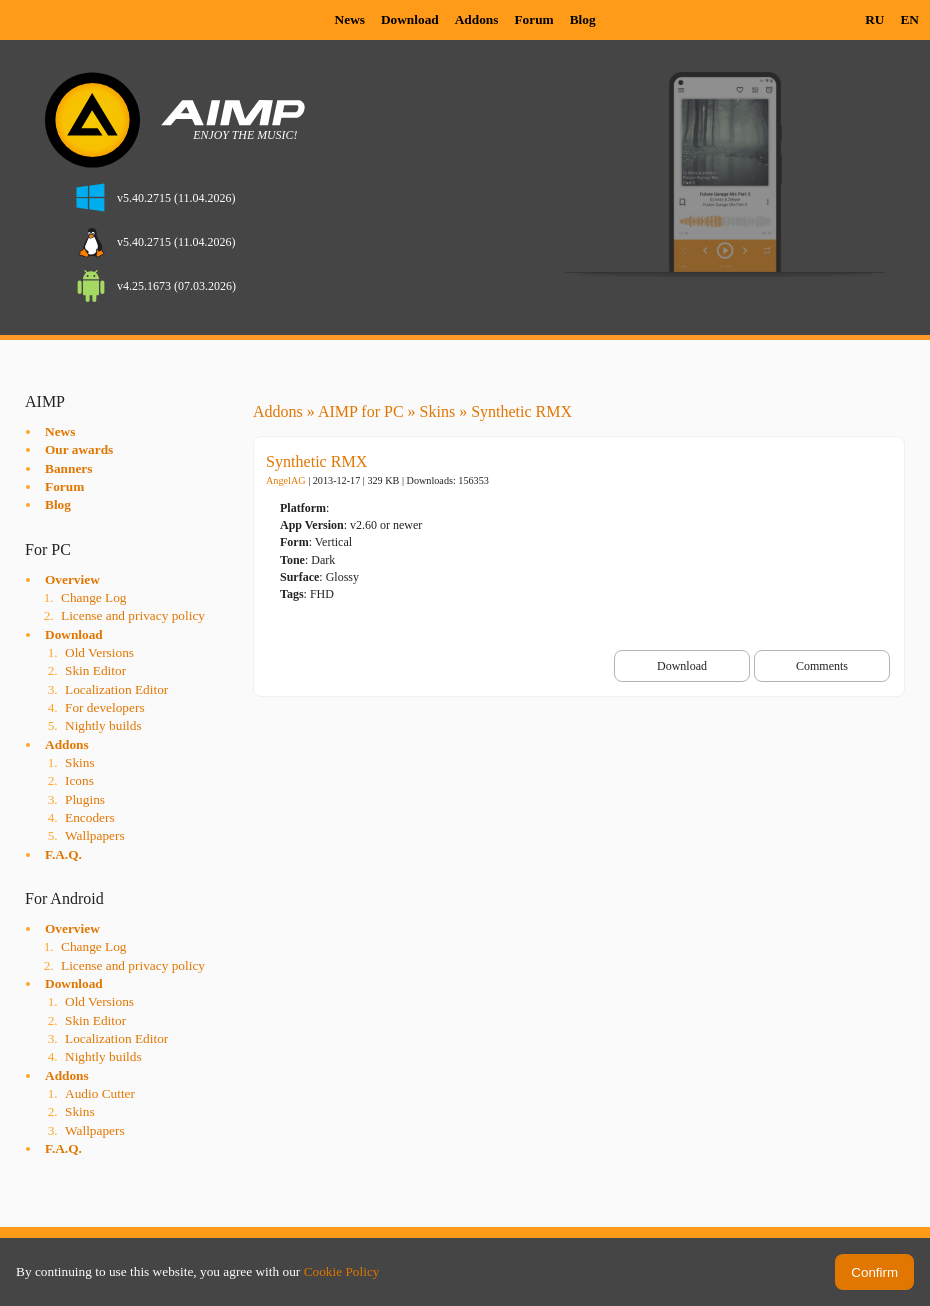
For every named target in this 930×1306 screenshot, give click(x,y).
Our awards (79, 449)
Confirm (874, 1272)
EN (909, 19)
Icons (79, 780)
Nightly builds (103, 725)
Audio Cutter (100, 1093)
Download (410, 19)
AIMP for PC (361, 411)
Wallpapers (95, 835)
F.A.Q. (63, 854)
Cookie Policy (342, 1271)
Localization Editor (116, 689)
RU (874, 19)
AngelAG (286, 480)
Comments (822, 666)
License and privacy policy (133, 615)
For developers (105, 707)
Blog (583, 19)
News (350, 19)
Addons (477, 19)
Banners (68, 468)
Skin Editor (95, 670)
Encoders (90, 817)
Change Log (94, 597)
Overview (72, 579)
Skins (80, 762)
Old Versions (99, 652)
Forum (533, 19)
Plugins (85, 799)
